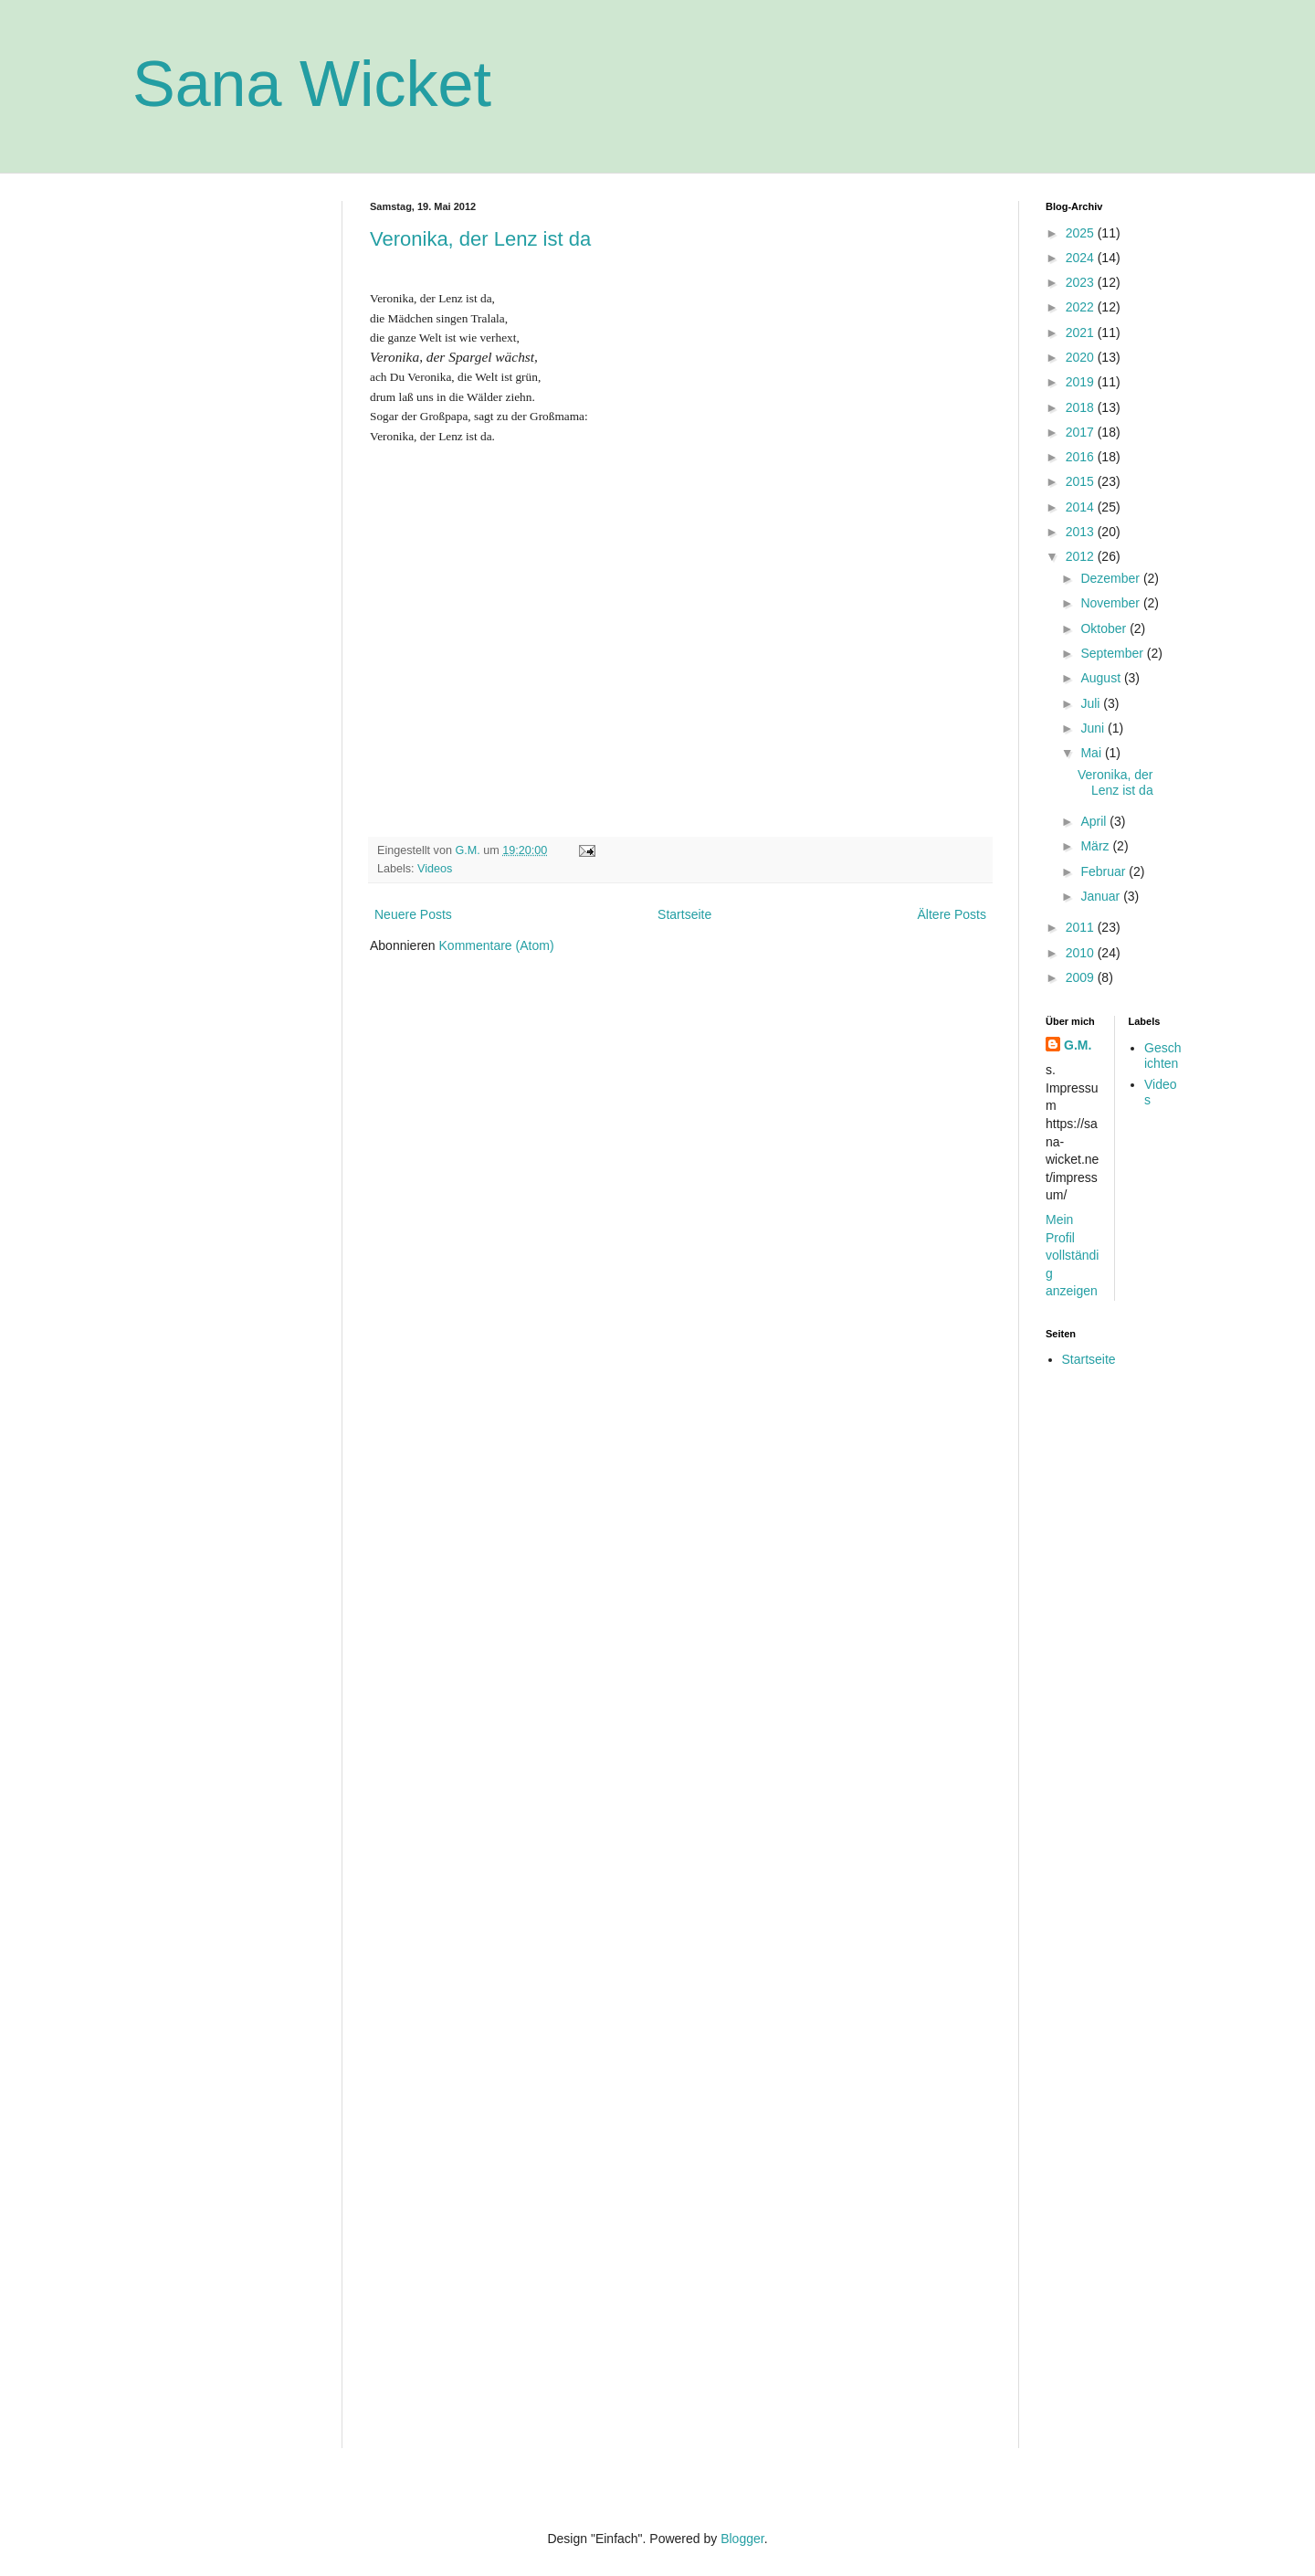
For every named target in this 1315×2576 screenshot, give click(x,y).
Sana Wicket (311, 84)
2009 (1082, 977)
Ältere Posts (952, 914)
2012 (1082, 556)
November (1111, 603)
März (1096, 846)
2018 (1082, 407)
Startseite (684, 914)
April (1095, 821)
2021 (1082, 332)
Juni (1094, 728)
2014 (1082, 507)
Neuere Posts (413, 914)
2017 (1082, 432)
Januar (1101, 896)
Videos (434, 868)
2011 (1082, 927)
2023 (1082, 282)
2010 (1082, 952)
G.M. (1077, 1045)
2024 (1082, 257)
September (1113, 653)
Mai (1092, 752)
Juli (1091, 703)
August (1101, 677)
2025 (1082, 233)
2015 (1082, 481)
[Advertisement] (223, 475)
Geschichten (1162, 1055)
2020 (1082, 357)
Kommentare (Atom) (496, 945)
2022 (1082, 307)
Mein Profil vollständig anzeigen (1072, 1255)
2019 (1082, 382)
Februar (1104, 871)
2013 (1082, 531)
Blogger (742, 2538)
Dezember (1111, 578)
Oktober (1105, 628)
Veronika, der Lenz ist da (480, 238)
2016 (1082, 456)
